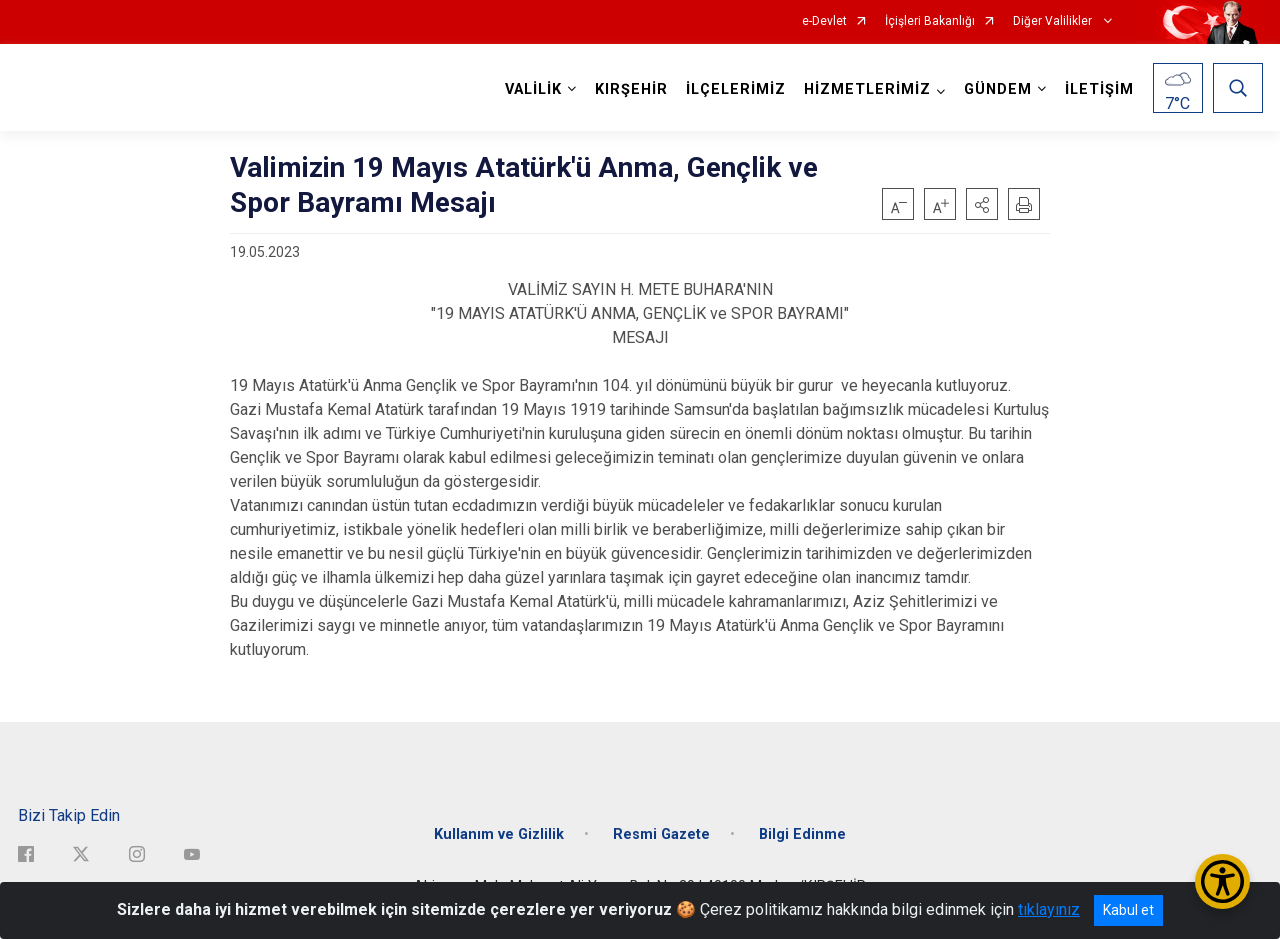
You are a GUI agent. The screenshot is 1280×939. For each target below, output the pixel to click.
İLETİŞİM (1099, 89)
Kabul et (1128, 910)
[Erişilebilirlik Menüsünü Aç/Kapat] (1222, 881)
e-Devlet (824, 21)
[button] (982, 204)
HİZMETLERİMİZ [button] (867, 89)
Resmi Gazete (661, 834)
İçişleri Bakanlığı (930, 21)
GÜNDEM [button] (998, 89)
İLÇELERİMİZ (736, 89)
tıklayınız (1049, 909)
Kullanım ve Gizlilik (499, 834)
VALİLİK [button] (533, 89)
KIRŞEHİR (631, 89)
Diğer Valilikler (1054, 21)
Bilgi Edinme (802, 834)
